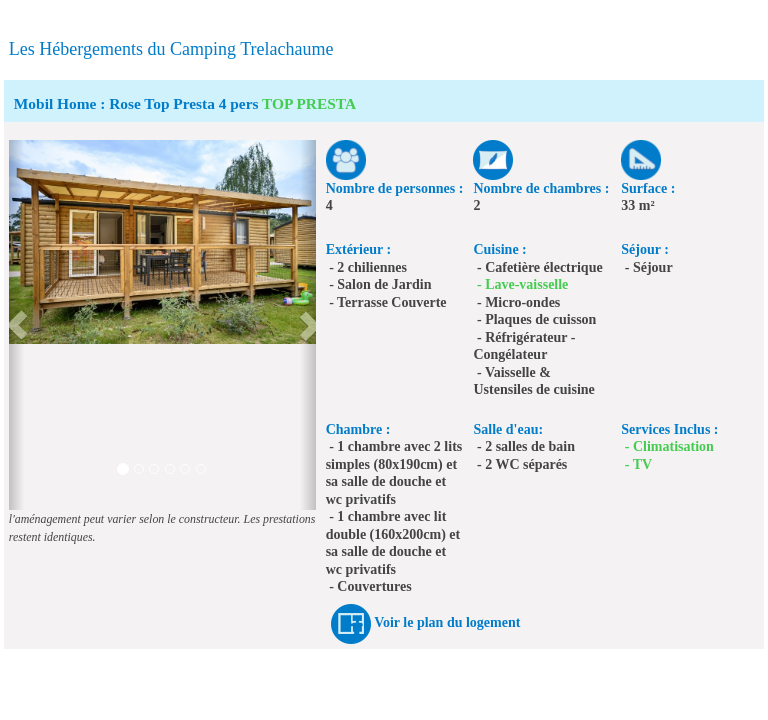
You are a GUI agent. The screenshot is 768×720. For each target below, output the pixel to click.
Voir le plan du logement (447, 623)
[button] (16, 325)
